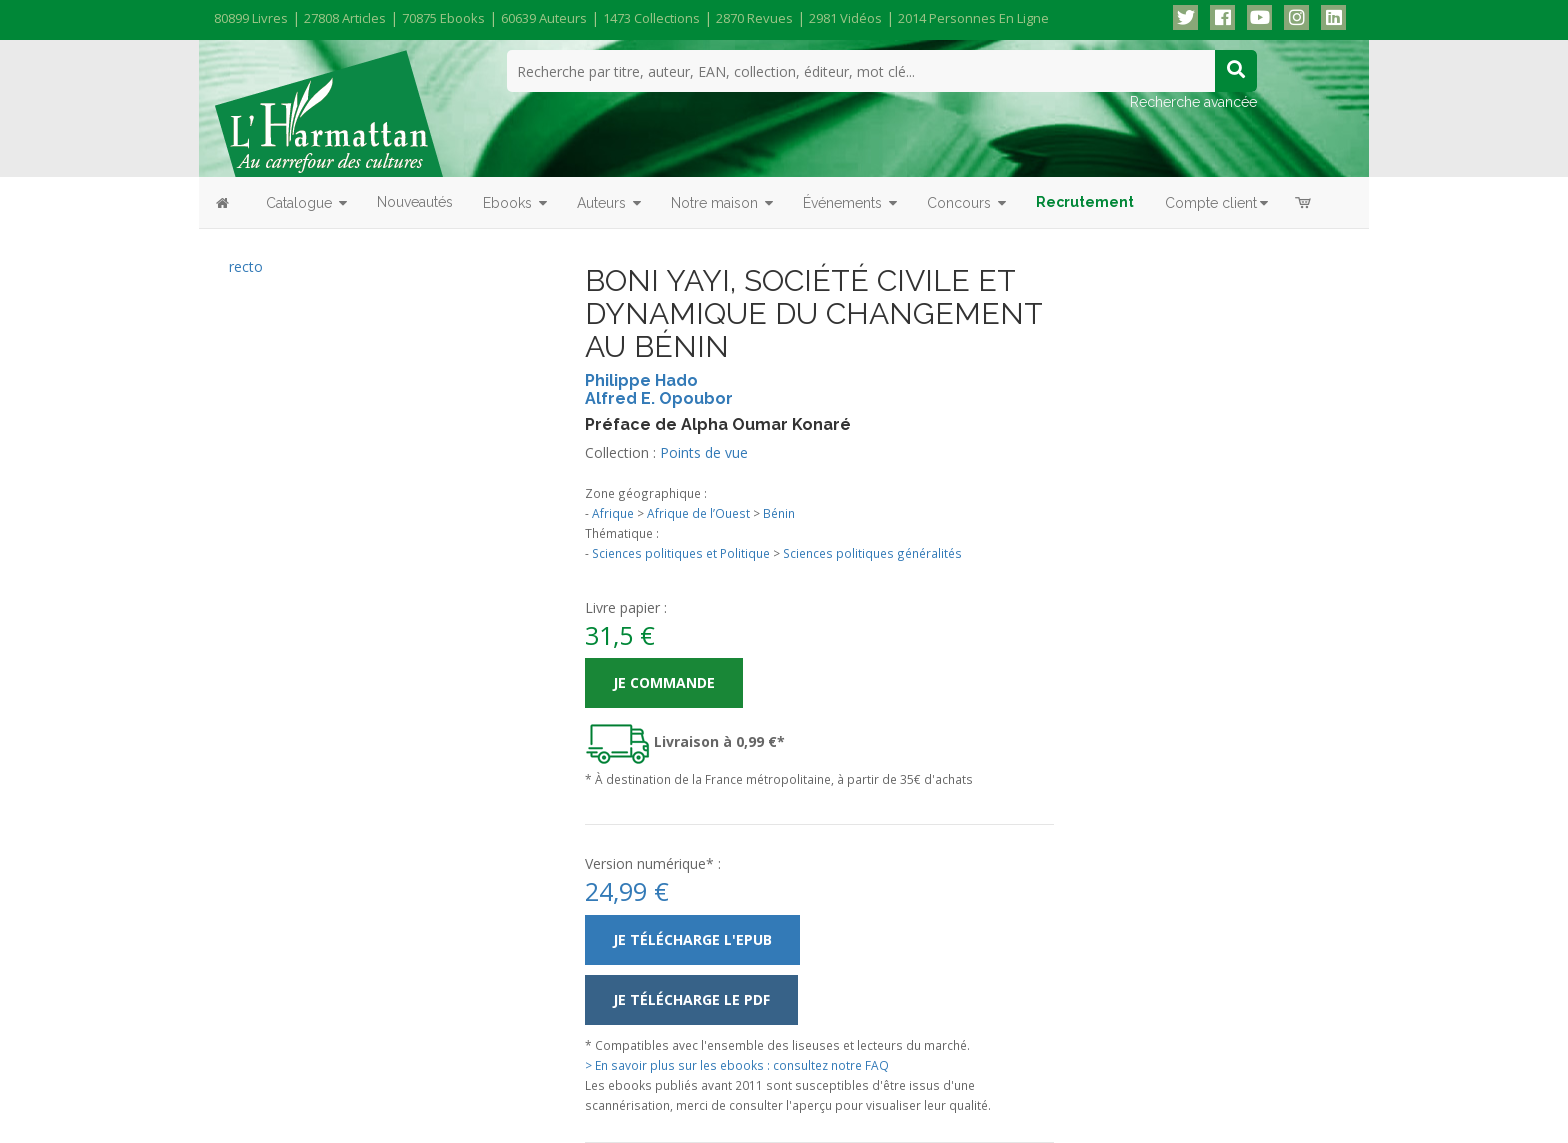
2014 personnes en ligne (973, 18)
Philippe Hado (641, 380)
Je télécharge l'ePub (692, 939)
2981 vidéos (845, 18)
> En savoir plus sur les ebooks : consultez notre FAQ (737, 1065)
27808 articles (345, 18)
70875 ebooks (443, 18)
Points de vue (704, 452)
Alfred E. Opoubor (659, 398)
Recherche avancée (1193, 102)
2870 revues (754, 18)
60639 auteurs (544, 18)
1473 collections (651, 18)
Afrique (613, 513)
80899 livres (251, 18)
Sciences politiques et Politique (681, 553)
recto (246, 266)
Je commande (664, 682)
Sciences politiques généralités (872, 553)
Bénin (779, 513)
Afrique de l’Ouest (698, 513)
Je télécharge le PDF (691, 999)
